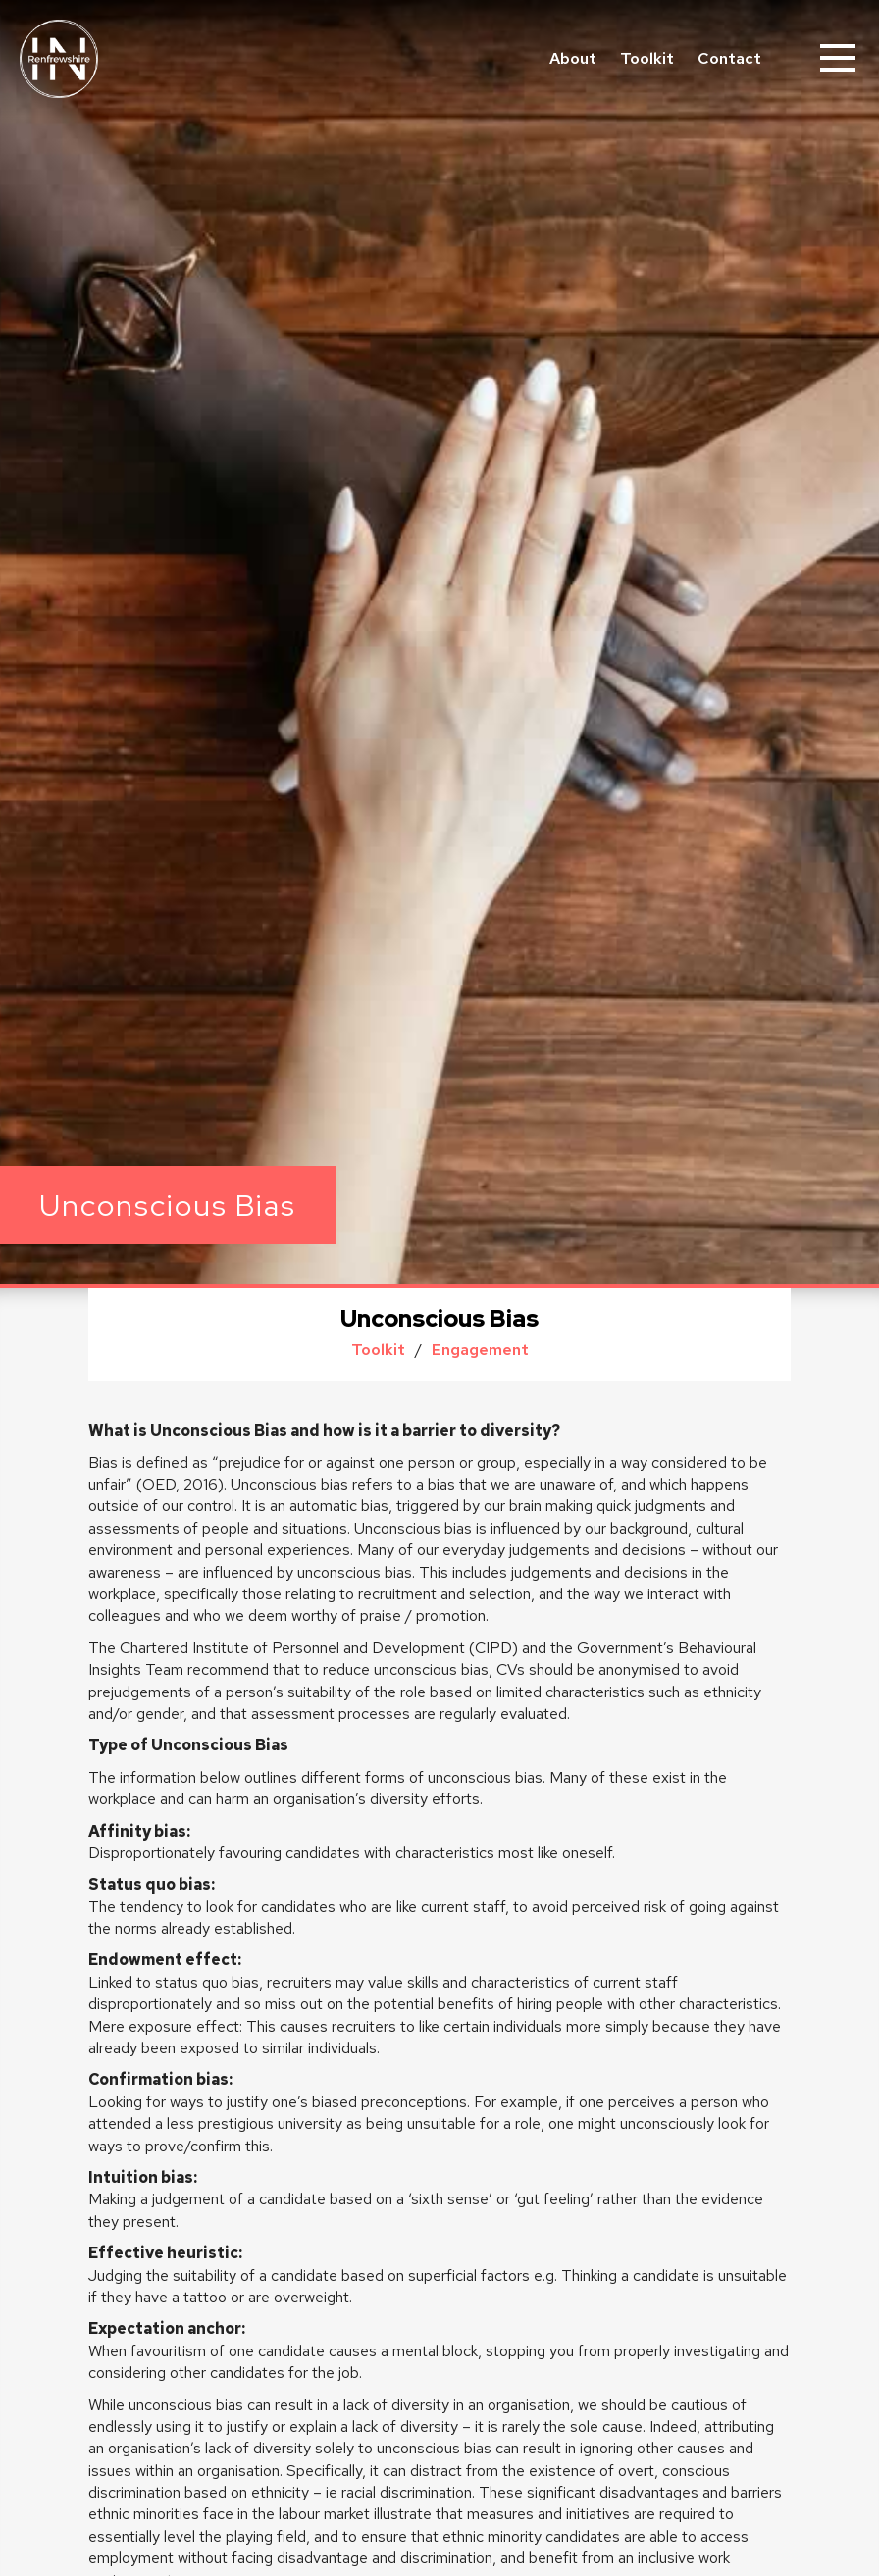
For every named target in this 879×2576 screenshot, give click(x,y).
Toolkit (647, 58)
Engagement (480, 1349)
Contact (729, 58)
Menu (839, 49)
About (572, 58)
